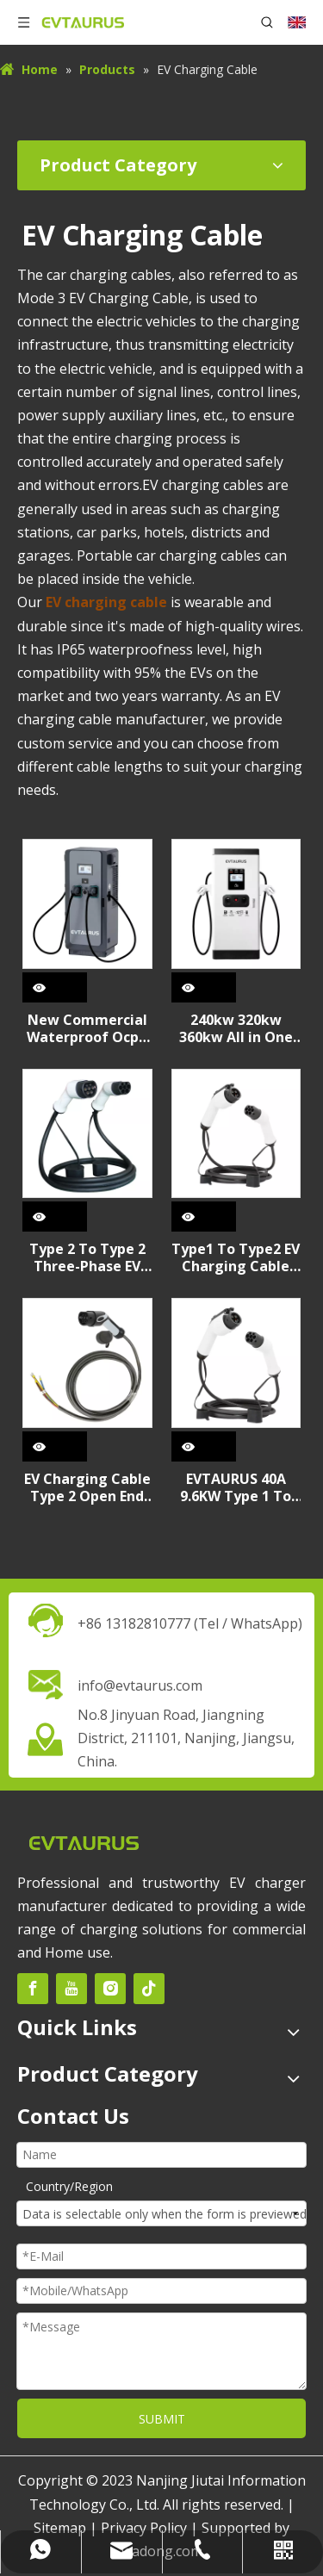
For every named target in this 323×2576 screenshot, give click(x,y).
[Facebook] (32, 1988)
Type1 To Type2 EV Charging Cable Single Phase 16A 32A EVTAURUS (235, 1257)
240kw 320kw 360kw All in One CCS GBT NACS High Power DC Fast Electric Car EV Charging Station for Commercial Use (236, 1028)
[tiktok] (149, 1988)
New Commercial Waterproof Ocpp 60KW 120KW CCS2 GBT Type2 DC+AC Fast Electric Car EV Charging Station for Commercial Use (87, 1028)
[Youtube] (71, 1988)
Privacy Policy (144, 2527)
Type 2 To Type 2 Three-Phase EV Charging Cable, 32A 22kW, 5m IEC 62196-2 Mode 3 (87, 1257)
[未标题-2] (83, 1841)
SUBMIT (162, 2419)
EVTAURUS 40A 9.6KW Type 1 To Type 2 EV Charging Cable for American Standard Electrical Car (235, 1487)
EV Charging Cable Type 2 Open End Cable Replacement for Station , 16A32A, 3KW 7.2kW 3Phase (87, 1487)
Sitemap (60, 2527)
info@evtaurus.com (140, 1685)
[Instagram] (110, 1988)
